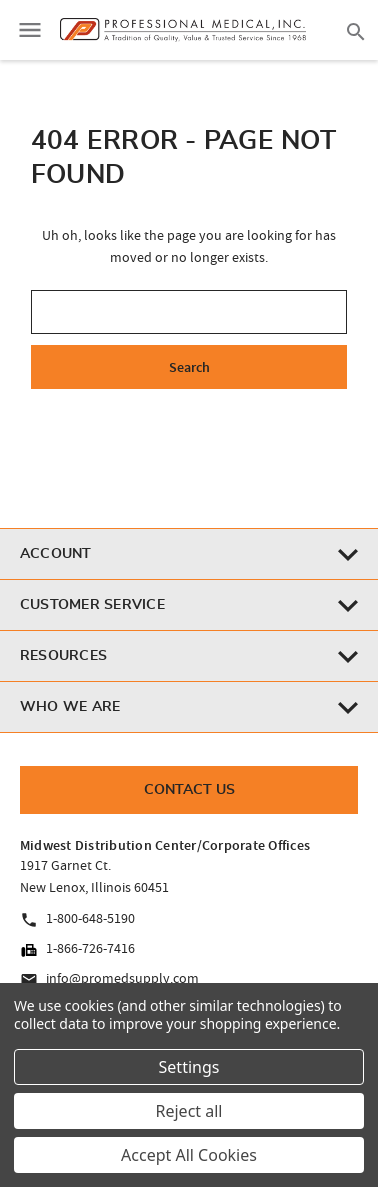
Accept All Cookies (189, 1155)
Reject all (189, 1111)
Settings (189, 1067)
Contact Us (189, 790)
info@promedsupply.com (109, 979)
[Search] (356, 30)
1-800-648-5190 (77, 919)
